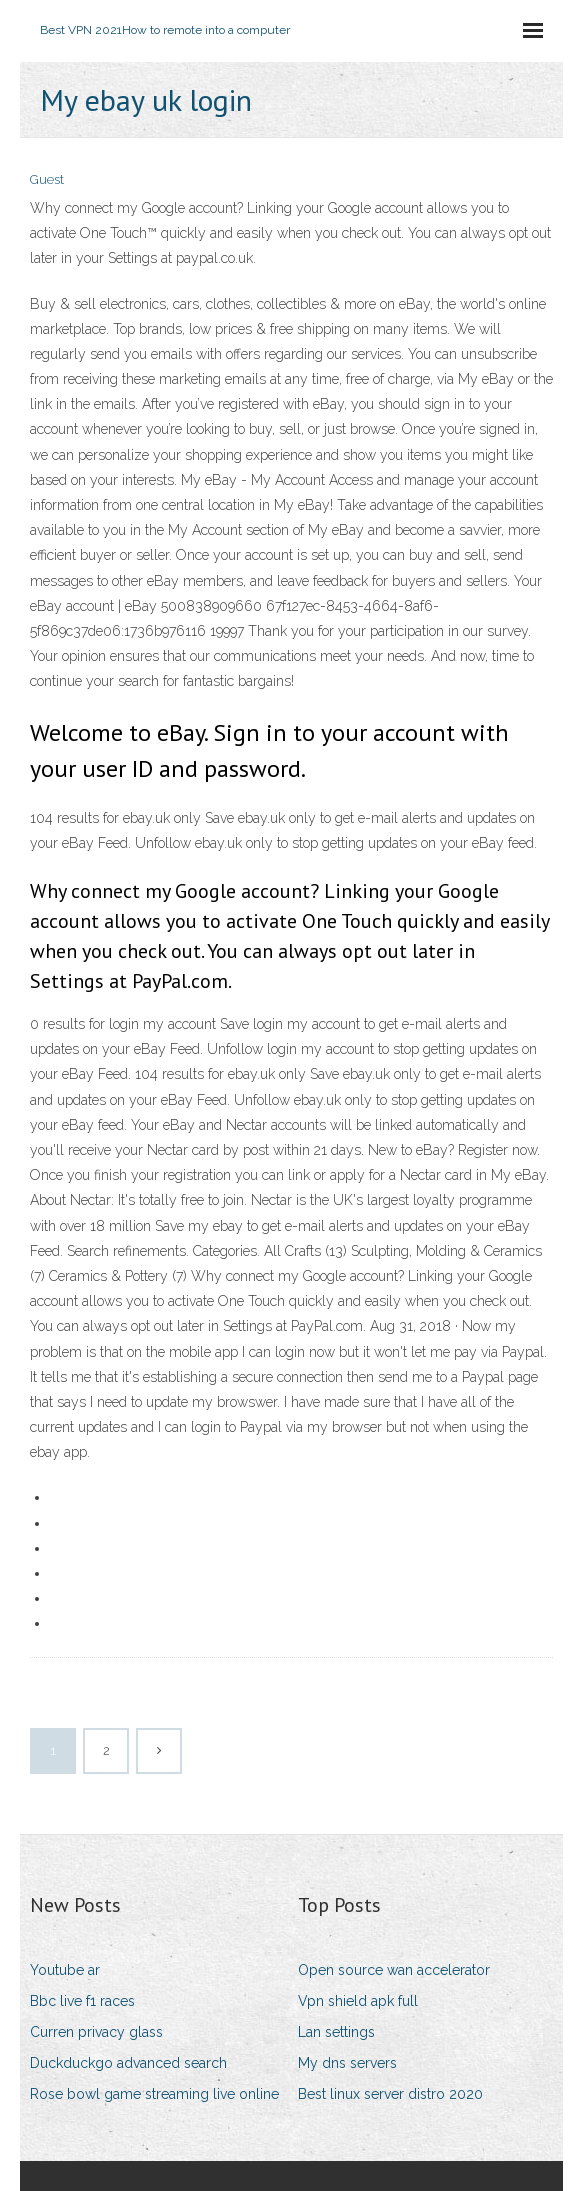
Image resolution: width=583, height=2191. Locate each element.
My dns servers (347, 2063)
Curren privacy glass (96, 2032)
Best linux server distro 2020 (390, 2094)
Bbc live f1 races (82, 2001)
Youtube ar (65, 1970)
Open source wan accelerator (394, 1970)
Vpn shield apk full (358, 2001)
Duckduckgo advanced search (128, 2063)
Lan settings (336, 2032)
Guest (47, 179)
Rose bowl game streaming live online (154, 2094)
